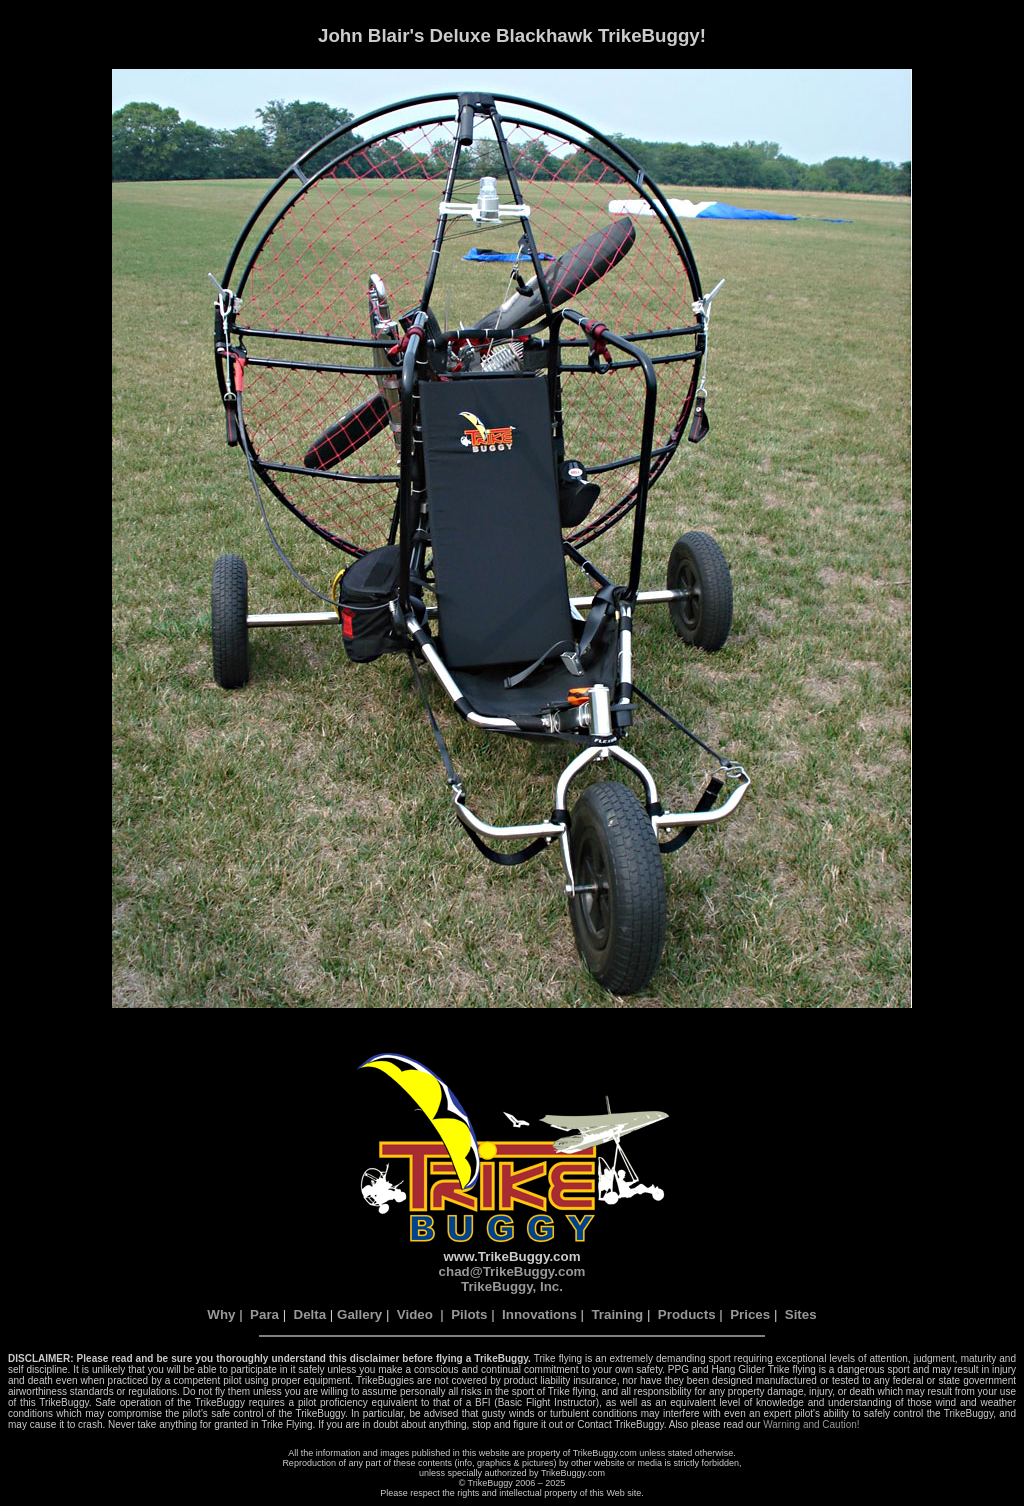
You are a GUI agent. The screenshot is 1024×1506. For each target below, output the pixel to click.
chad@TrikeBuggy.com (512, 1271)
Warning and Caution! (811, 1424)
